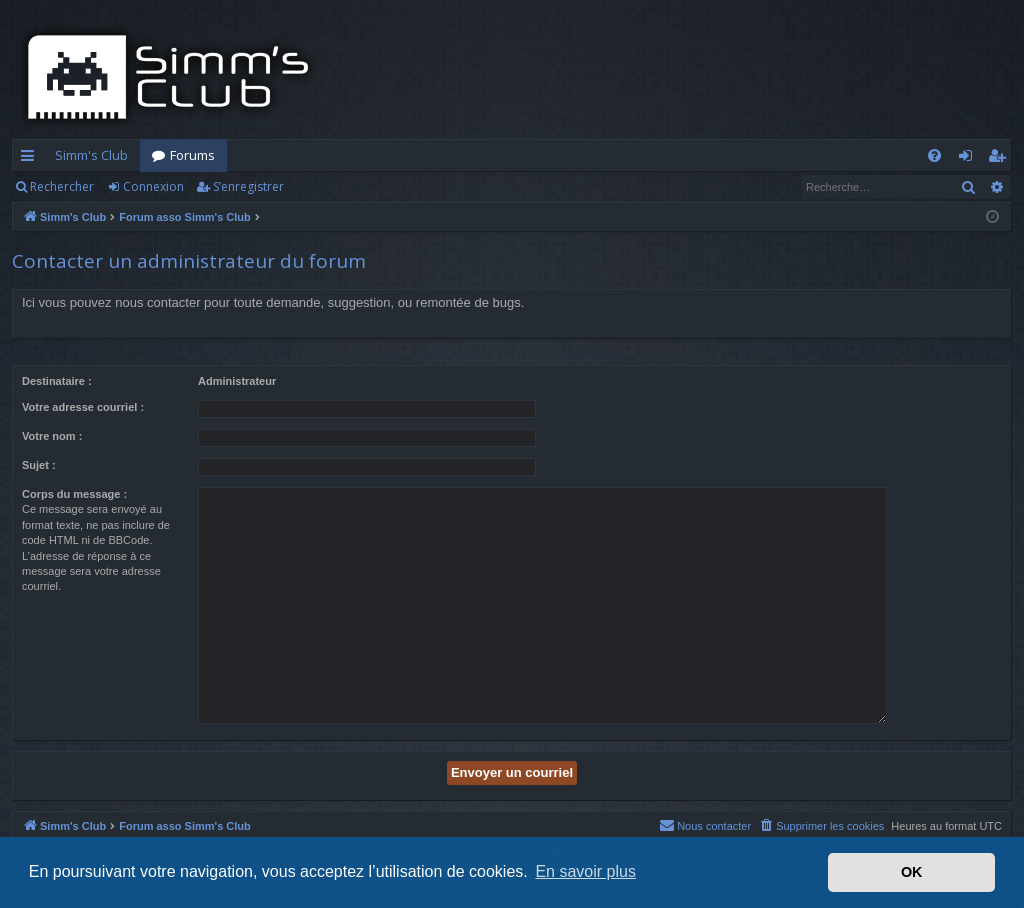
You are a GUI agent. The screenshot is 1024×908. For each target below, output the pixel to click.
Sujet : (39, 465)
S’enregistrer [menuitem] (1000, 159)
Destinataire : (57, 381)
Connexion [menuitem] (969, 159)
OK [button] (912, 872)
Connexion (153, 186)
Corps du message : (74, 494)
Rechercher (62, 186)
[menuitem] (934, 155)
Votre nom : (52, 436)
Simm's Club (91, 155)
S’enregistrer (248, 186)
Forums (192, 155)
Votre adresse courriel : (83, 407)
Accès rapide (31, 159)
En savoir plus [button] (585, 871)
